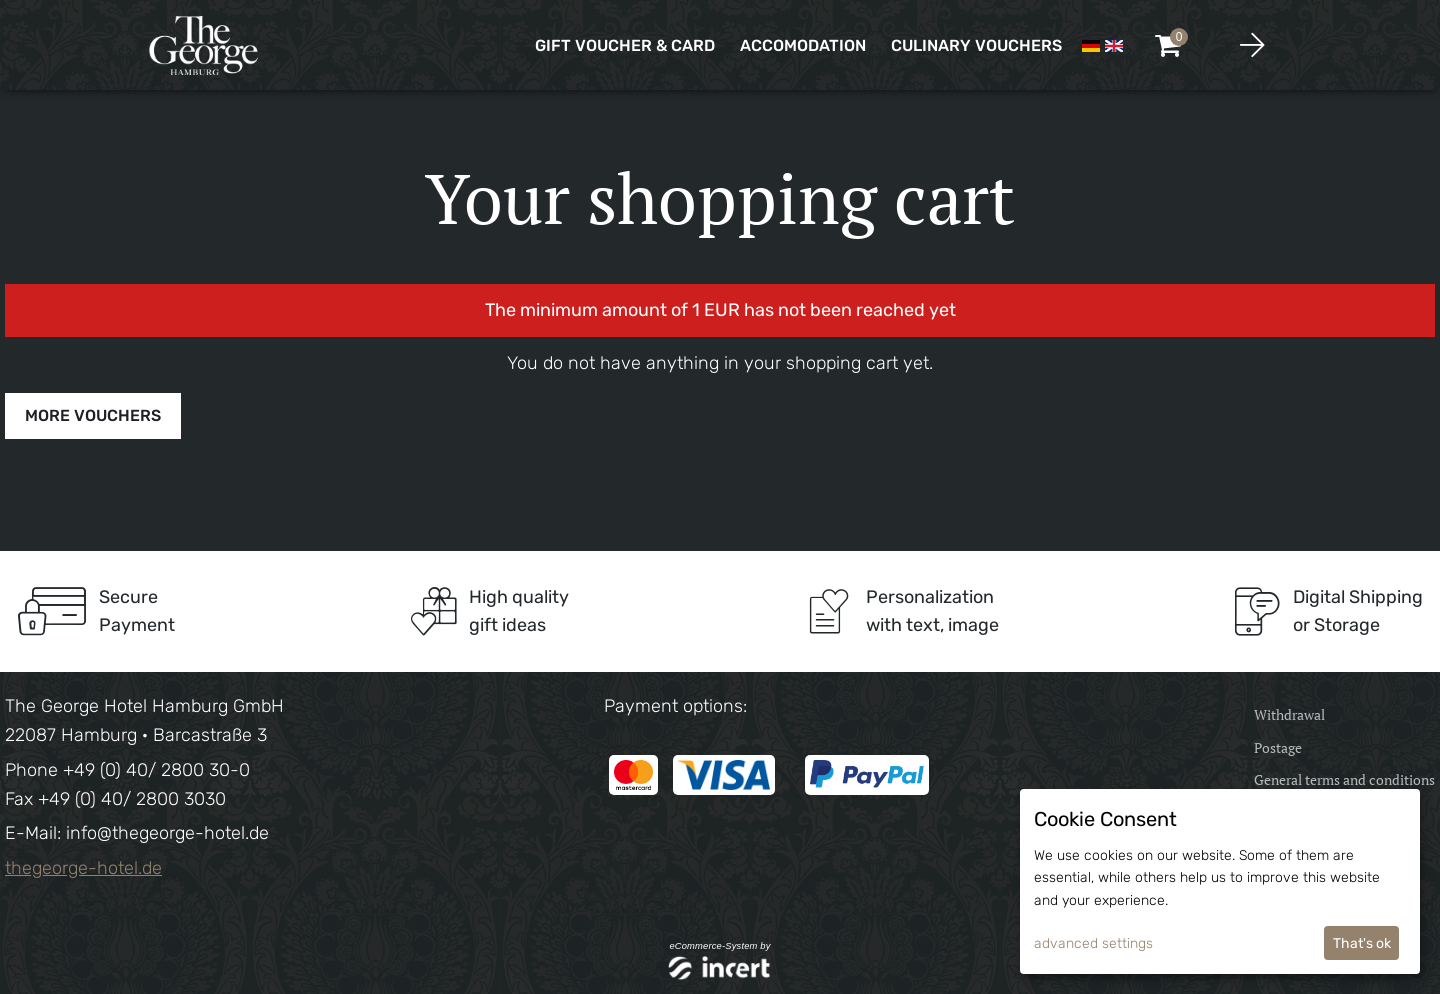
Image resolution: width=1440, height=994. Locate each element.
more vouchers (93, 415)
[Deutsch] (1091, 45)
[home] (204, 45)
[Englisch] (1114, 45)
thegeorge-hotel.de (83, 868)
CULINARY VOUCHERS (976, 45)
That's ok (1362, 943)
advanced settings (1093, 943)
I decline (1282, 943)
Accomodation (803, 45)
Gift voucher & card (625, 45)
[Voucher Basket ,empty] (1170, 45)
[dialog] (1220, 881)
